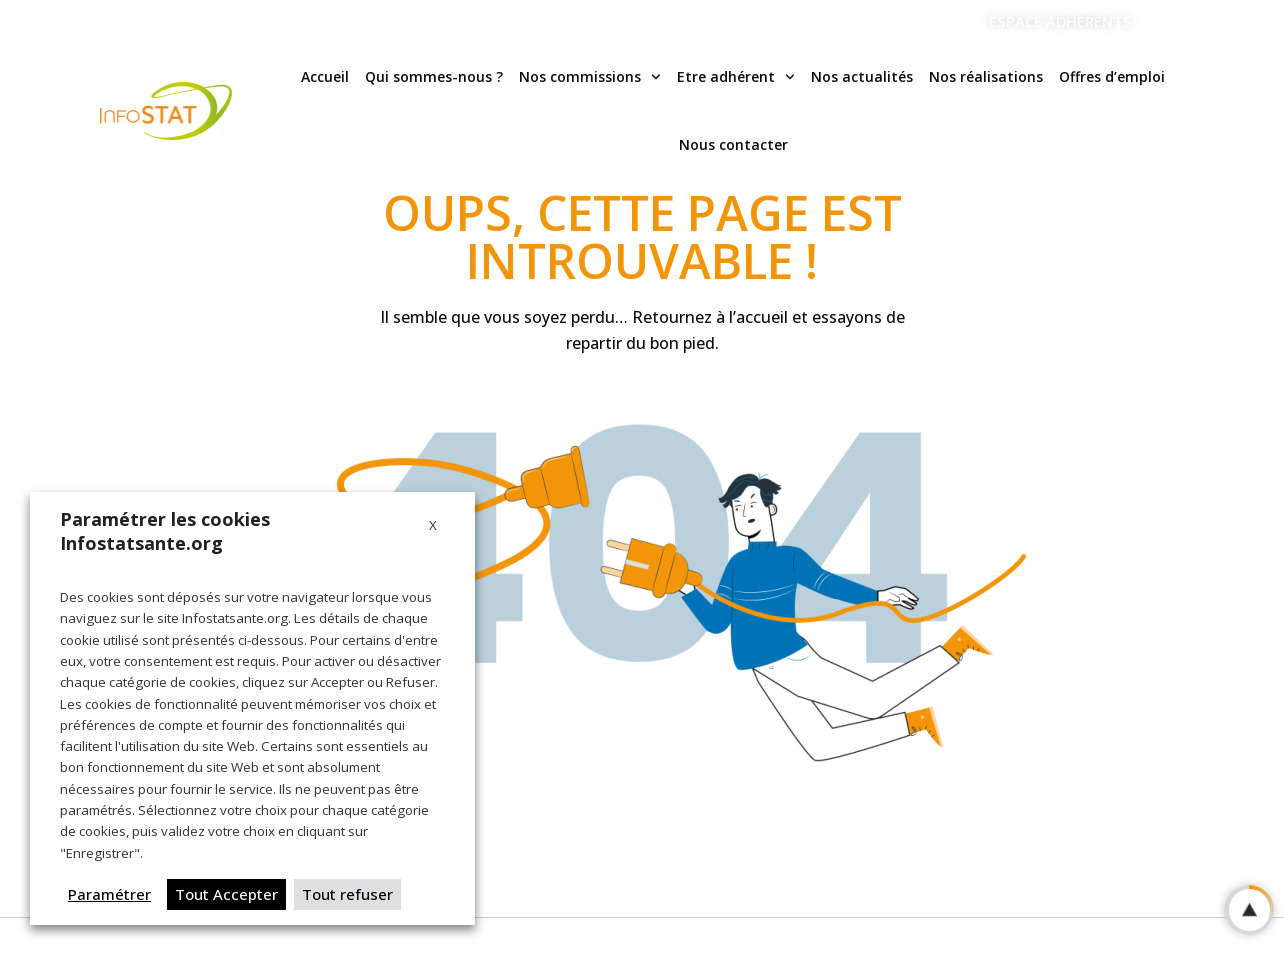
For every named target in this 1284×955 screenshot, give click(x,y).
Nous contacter (733, 144)
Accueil (325, 76)
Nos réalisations (986, 76)
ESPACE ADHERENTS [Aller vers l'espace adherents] (1060, 21)
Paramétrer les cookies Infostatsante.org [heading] (165, 531)
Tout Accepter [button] (226, 894)
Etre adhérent (736, 77)
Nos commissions (590, 77)
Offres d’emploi (1112, 76)
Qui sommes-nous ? (434, 76)
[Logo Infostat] (166, 111)
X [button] (433, 525)
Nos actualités (862, 76)
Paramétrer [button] (109, 894)
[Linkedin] (1174, 22)
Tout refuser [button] (347, 894)
